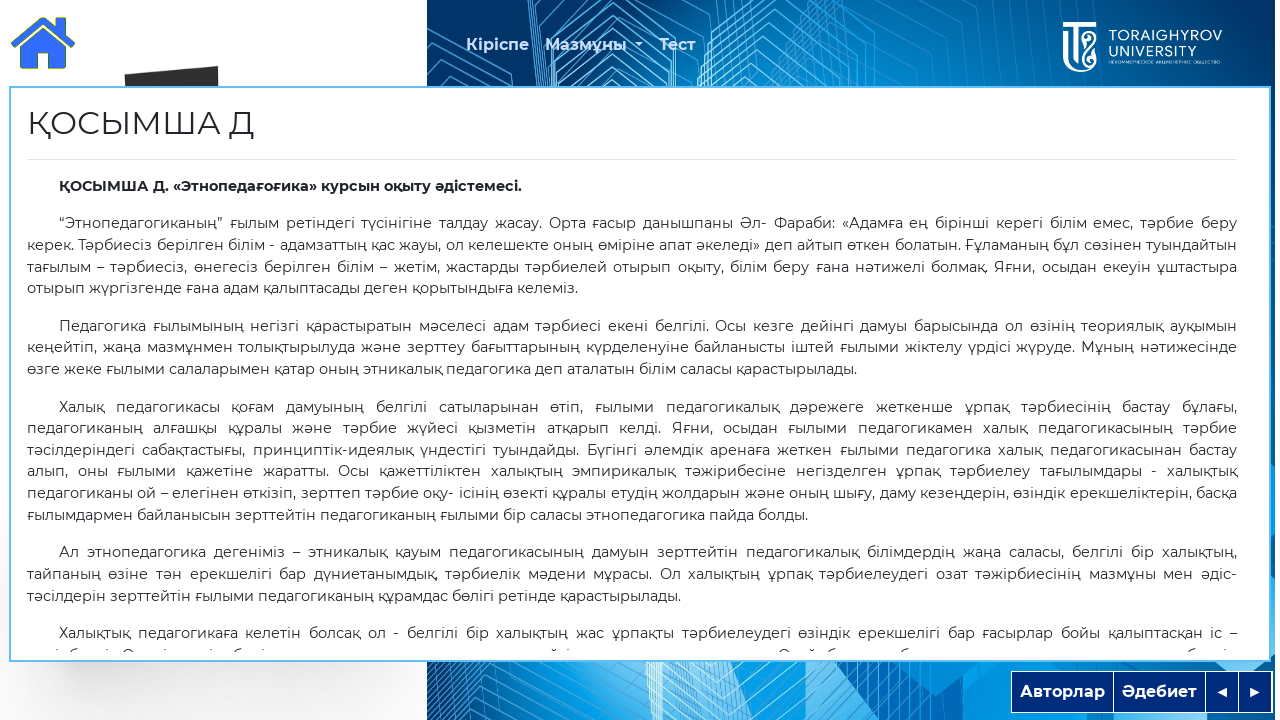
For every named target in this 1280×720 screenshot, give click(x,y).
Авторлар (1062, 691)
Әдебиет (1159, 691)
